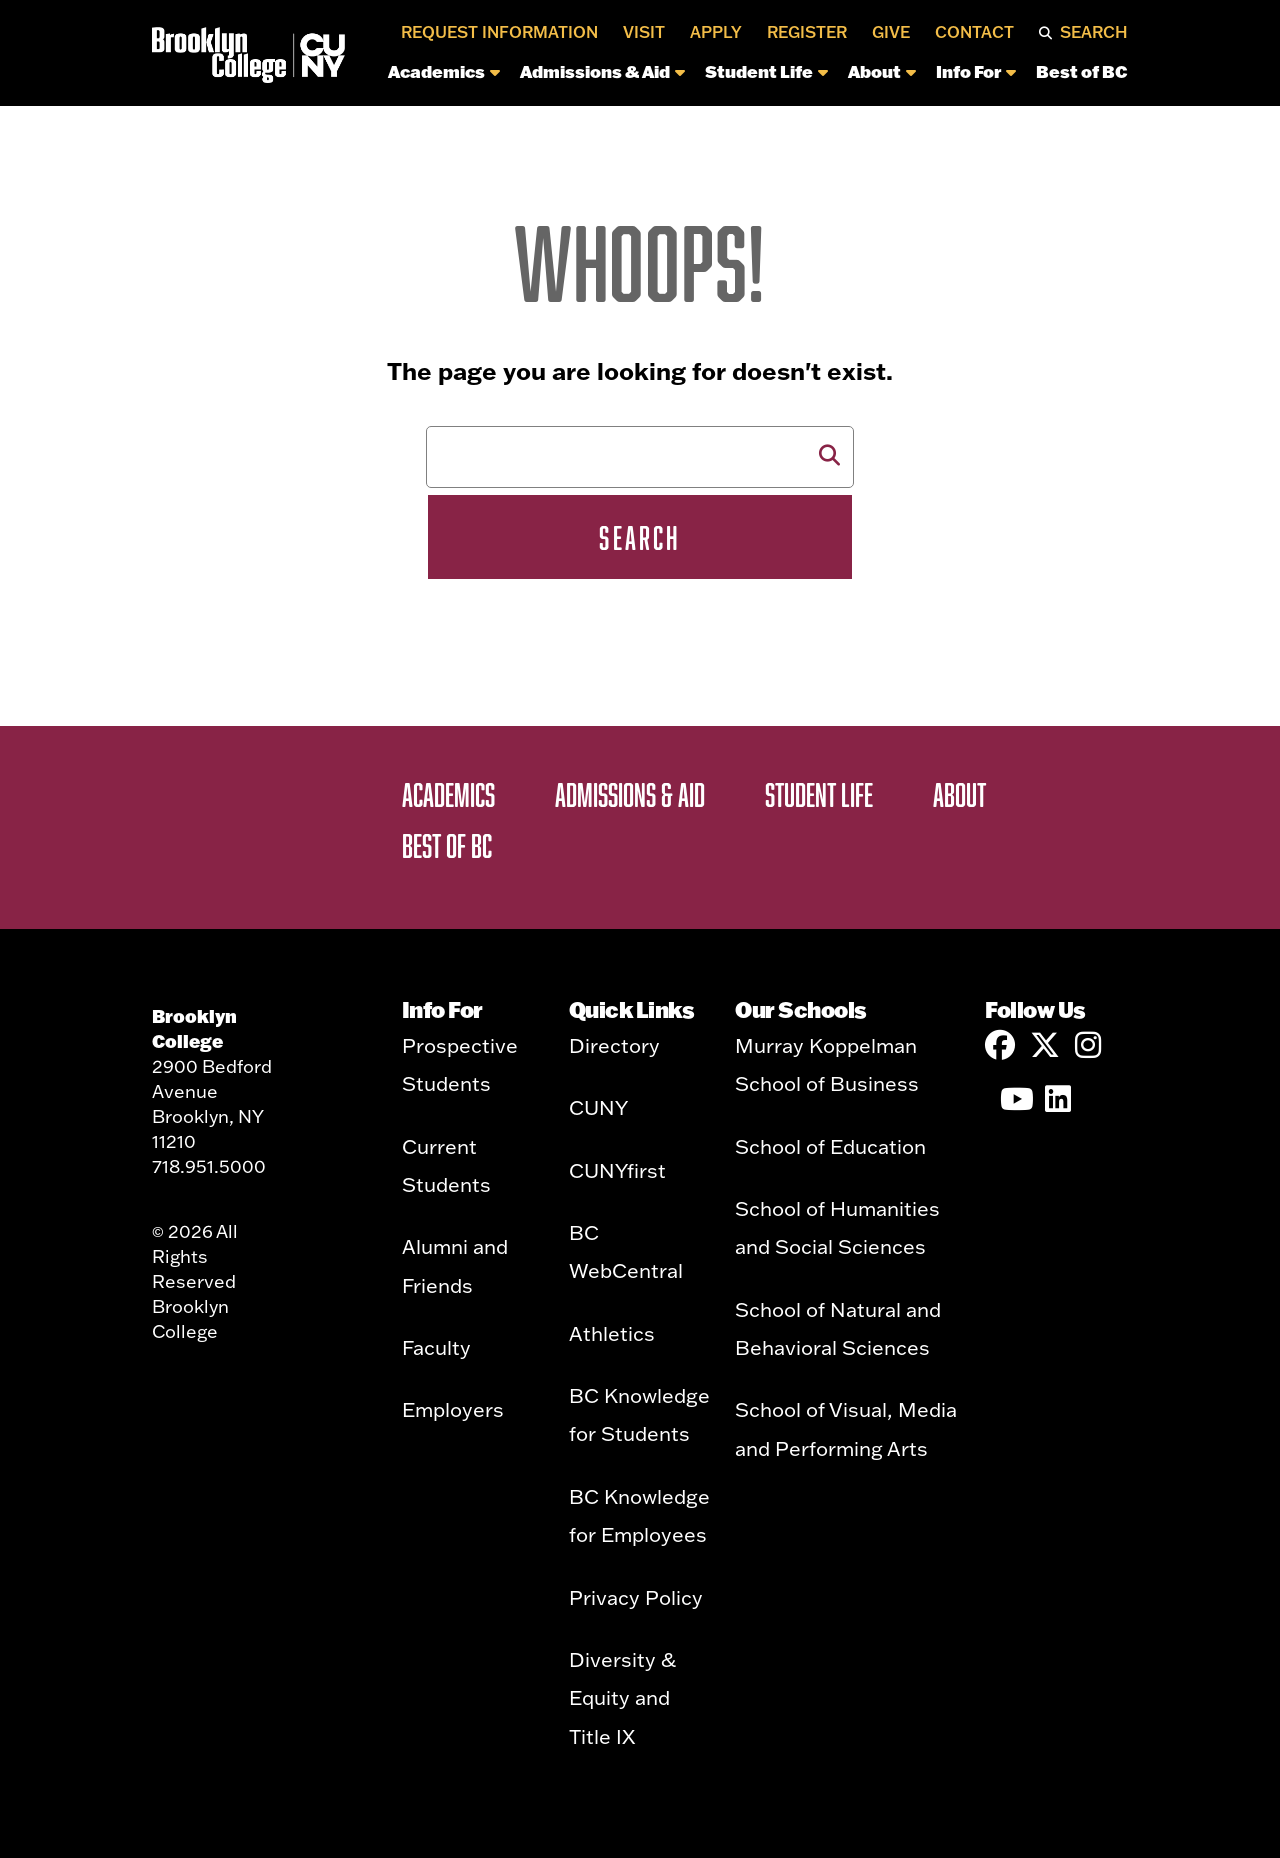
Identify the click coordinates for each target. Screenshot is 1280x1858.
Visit (644, 32)
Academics (444, 71)
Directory (614, 1045)
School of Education (830, 1146)
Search (1094, 32)
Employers (453, 1409)
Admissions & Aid (602, 71)
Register (807, 32)
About (882, 71)
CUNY (598, 1107)
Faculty (436, 1347)
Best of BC (1082, 71)
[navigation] (717, 76)
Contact (974, 32)
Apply (716, 32)
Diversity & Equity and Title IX (622, 1697)
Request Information (499, 32)
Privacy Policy (636, 1597)
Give (891, 32)
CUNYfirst (617, 1170)
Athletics (612, 1333)
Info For (976, 71)
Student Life (766, 71)
